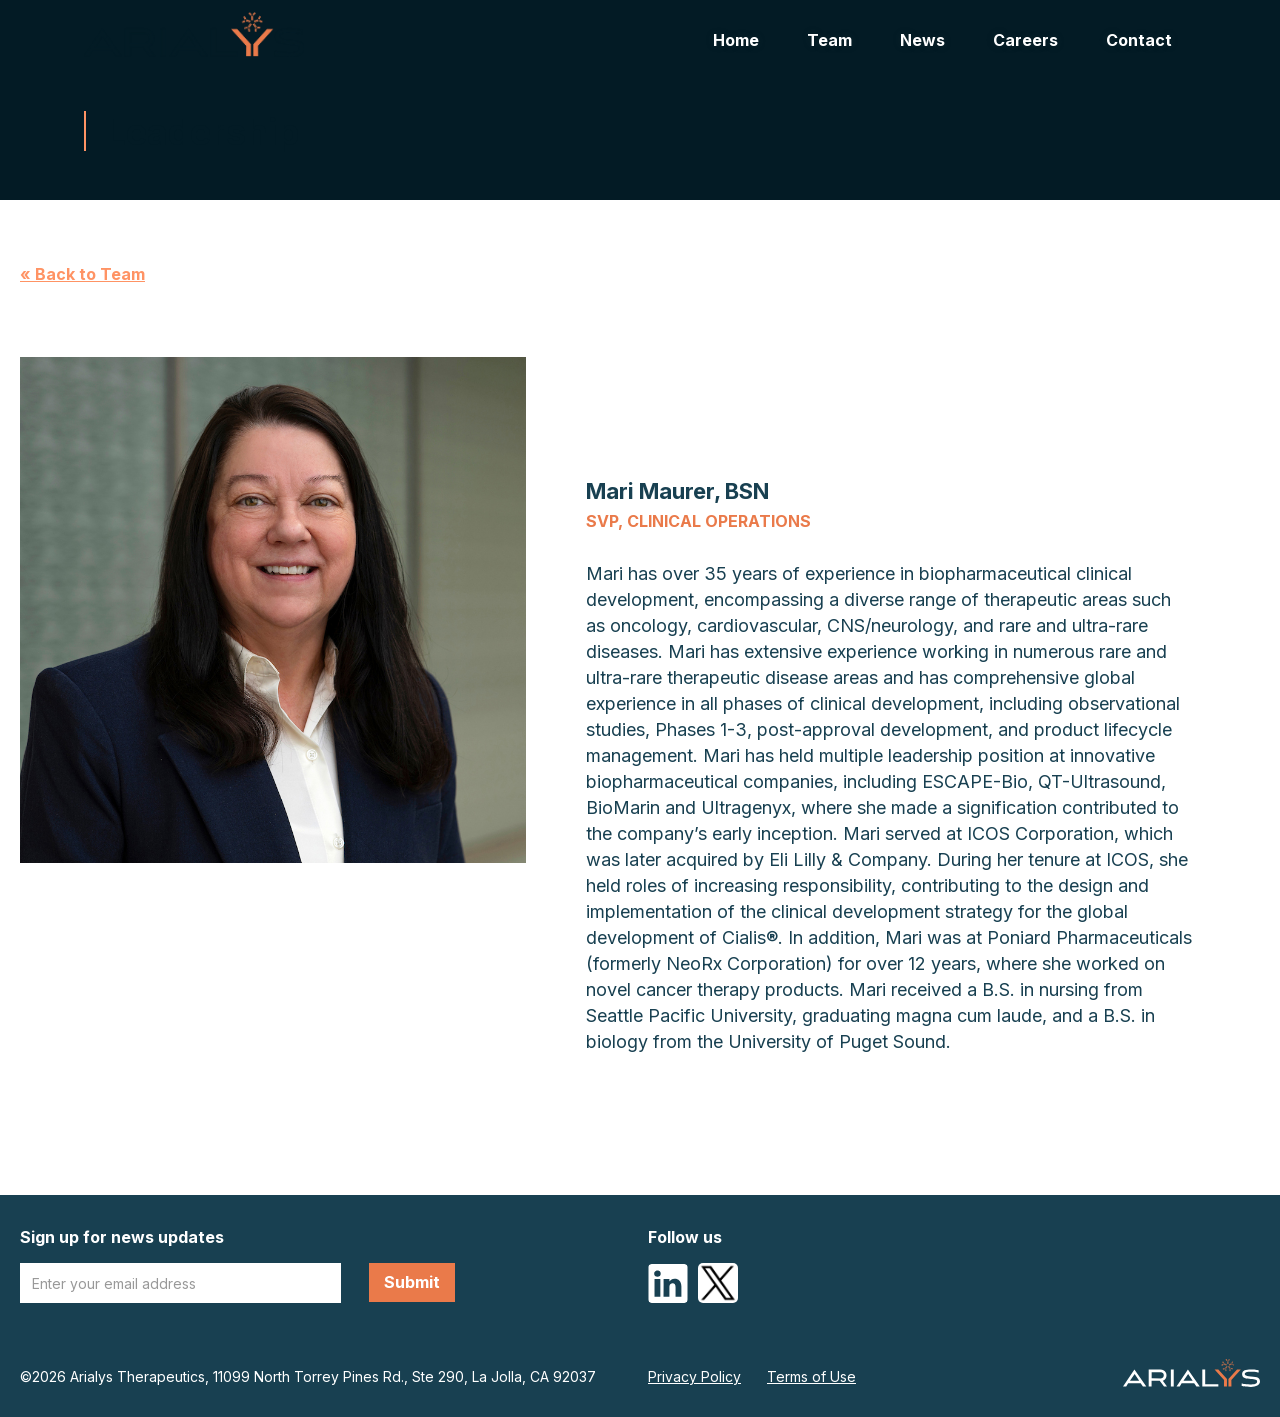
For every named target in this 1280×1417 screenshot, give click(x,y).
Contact (1139, 40)
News (922, 40)
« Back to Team (82, 274)
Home (736, 40)
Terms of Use (811, 1376)
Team (829, 40)
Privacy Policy (694, 1376)
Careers (1025, 40)
